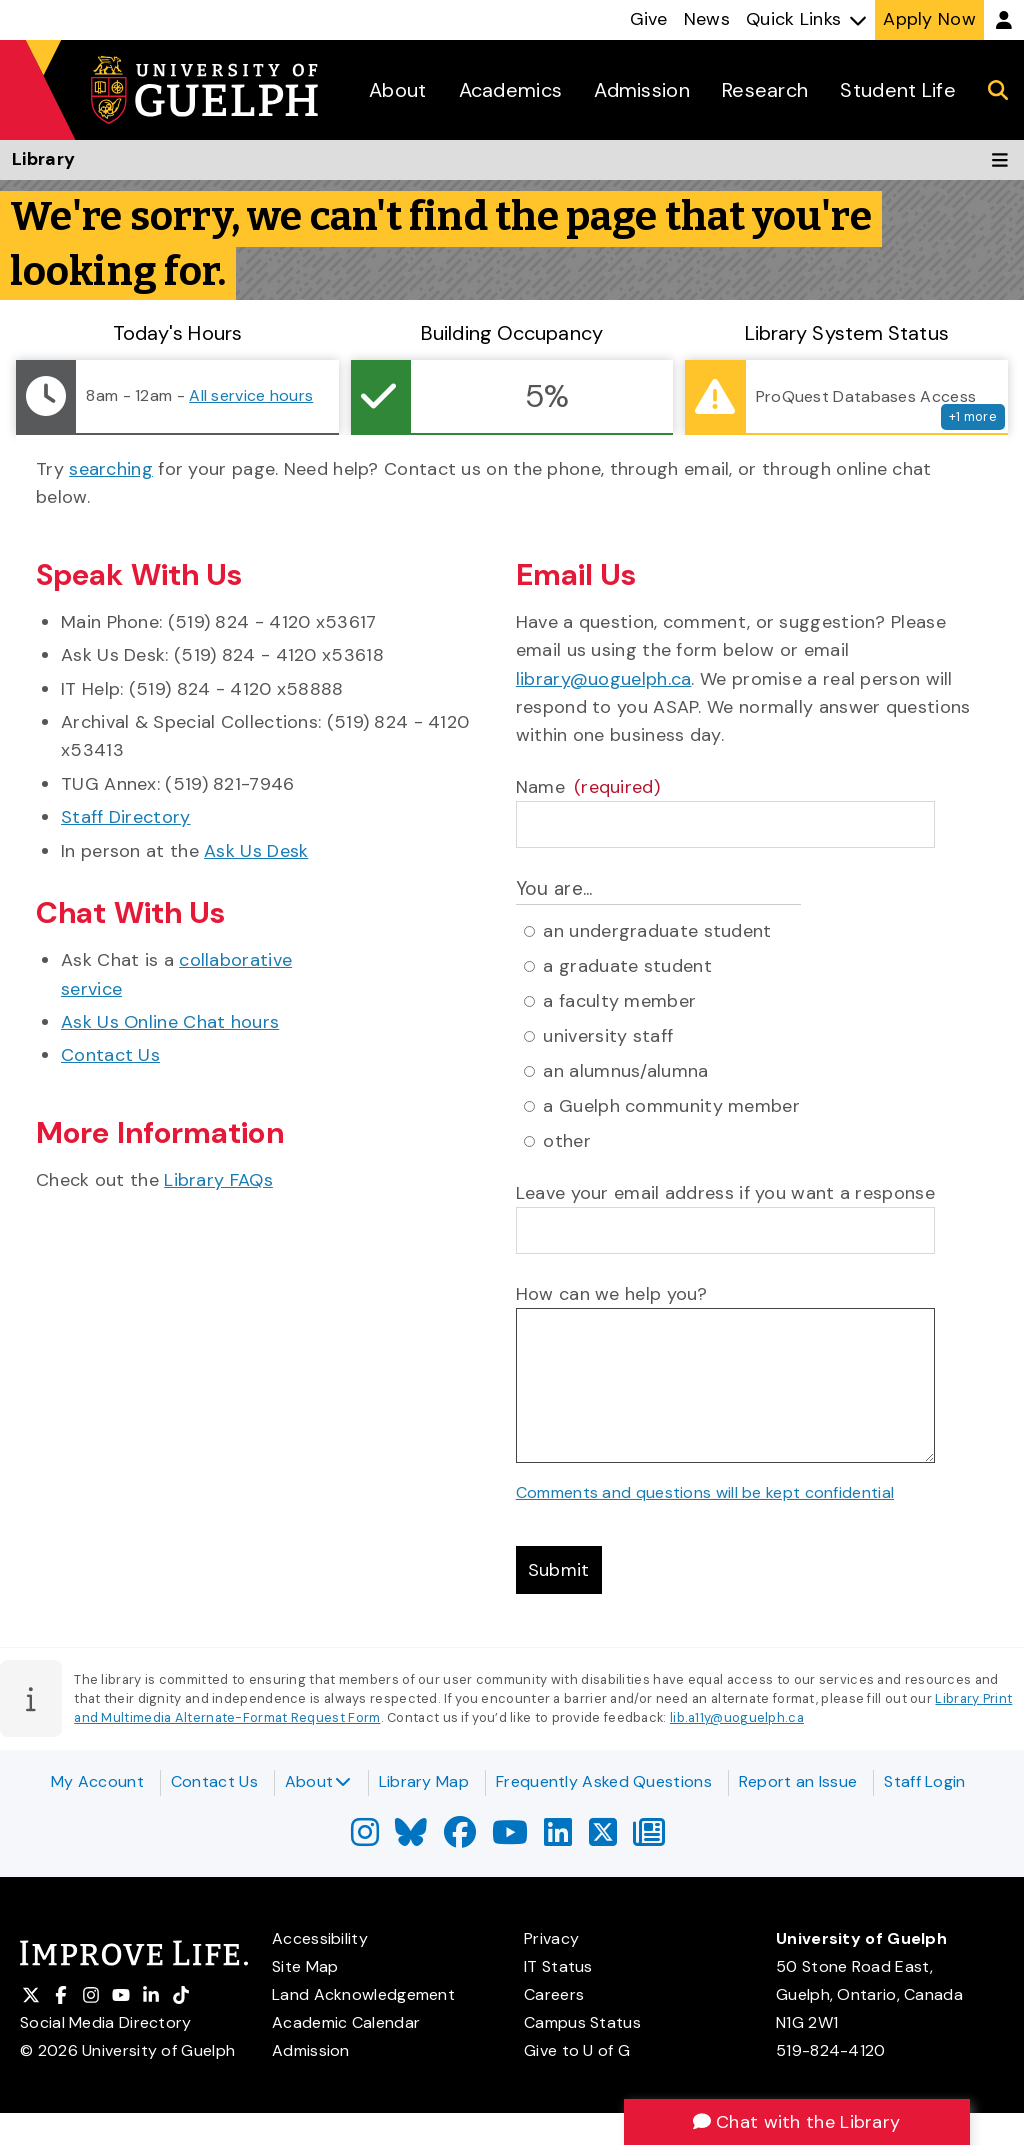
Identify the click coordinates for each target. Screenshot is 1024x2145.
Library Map (424, 1781)
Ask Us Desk (256, 851)
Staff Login (924, 1781)
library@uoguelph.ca (604, 679)
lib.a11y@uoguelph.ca (737, 1717)
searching (111, 469)
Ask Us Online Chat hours (170, 1022)
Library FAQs (218, 1180)
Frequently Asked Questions (604, 1781)
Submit (559, 1570)
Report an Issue (798, 1781)
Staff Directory (126, 817)
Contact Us (110, 1055)
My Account (97, 1781)
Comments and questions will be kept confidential (705, 1492)
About (318, 1781)
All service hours (251, 395)
